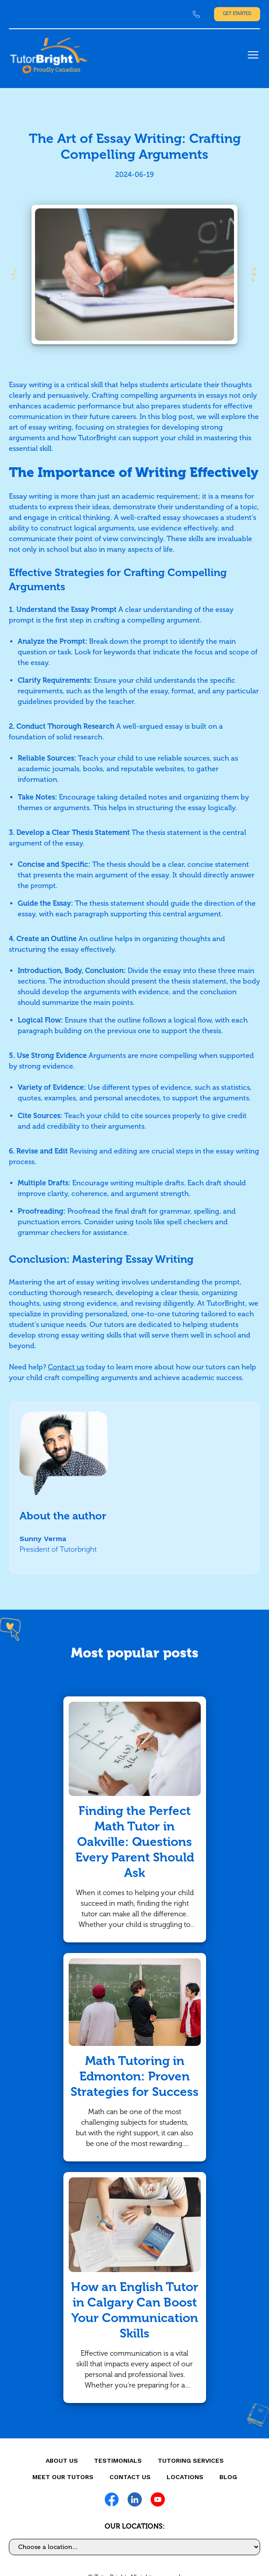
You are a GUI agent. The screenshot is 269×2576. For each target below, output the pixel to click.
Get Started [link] (237, 13)
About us (62, 2460)
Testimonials (118, 2460)
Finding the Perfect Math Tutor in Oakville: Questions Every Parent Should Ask (134, 1841)
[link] (196, 14)
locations (185, 2476)
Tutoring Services (191, 2460)
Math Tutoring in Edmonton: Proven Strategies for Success (134, 2076)
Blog (228, 2476)
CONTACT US (130, 2476)
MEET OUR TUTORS (63, 2476)
